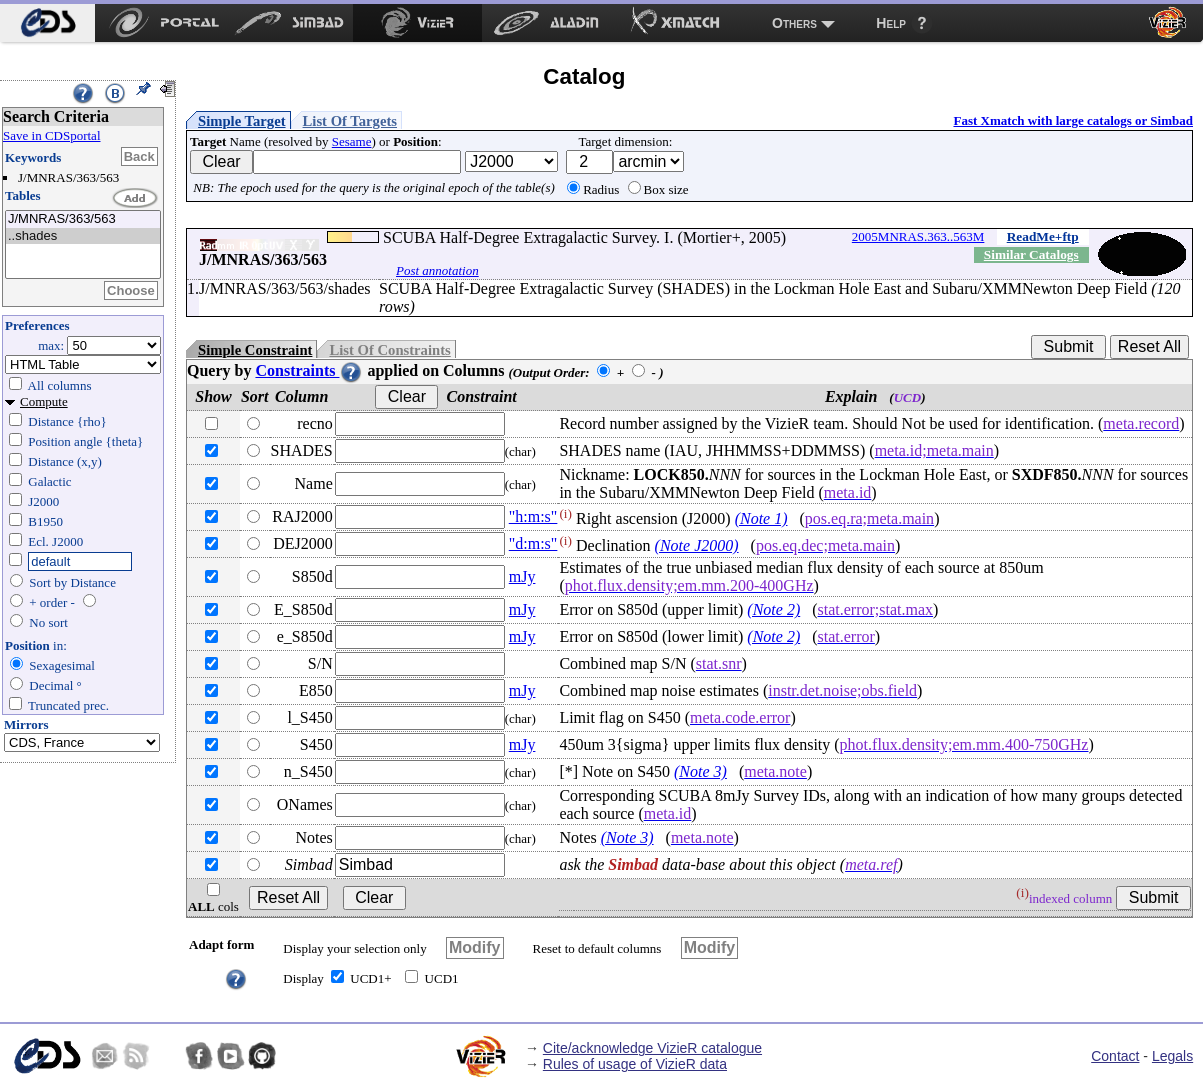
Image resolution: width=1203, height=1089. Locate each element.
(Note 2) (773, 609)
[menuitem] (47, 23)
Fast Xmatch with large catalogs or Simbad (1073, 120)
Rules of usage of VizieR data (635, 1064)
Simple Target (242, 121)
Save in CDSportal (52, 135)
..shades (83, 236)
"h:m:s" (533, 516)
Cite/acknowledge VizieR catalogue (652, 1048)
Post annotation (437, 270)
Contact (1115, 1056)
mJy (522, 576)
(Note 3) (700, 771)
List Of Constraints (389, 350)
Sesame (352, 141)
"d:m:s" (533, 543)
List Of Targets (350, 121)
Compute (44, 401)
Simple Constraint (255, 350)
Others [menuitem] (794, 23)
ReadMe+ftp (1043, 236)
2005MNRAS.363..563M (918, 236)
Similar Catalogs (1031, 254)
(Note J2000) (697, 545)
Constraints (309, 370)
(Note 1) (761, 518)
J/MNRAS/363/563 (83, 219)
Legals (1172, 1056)
